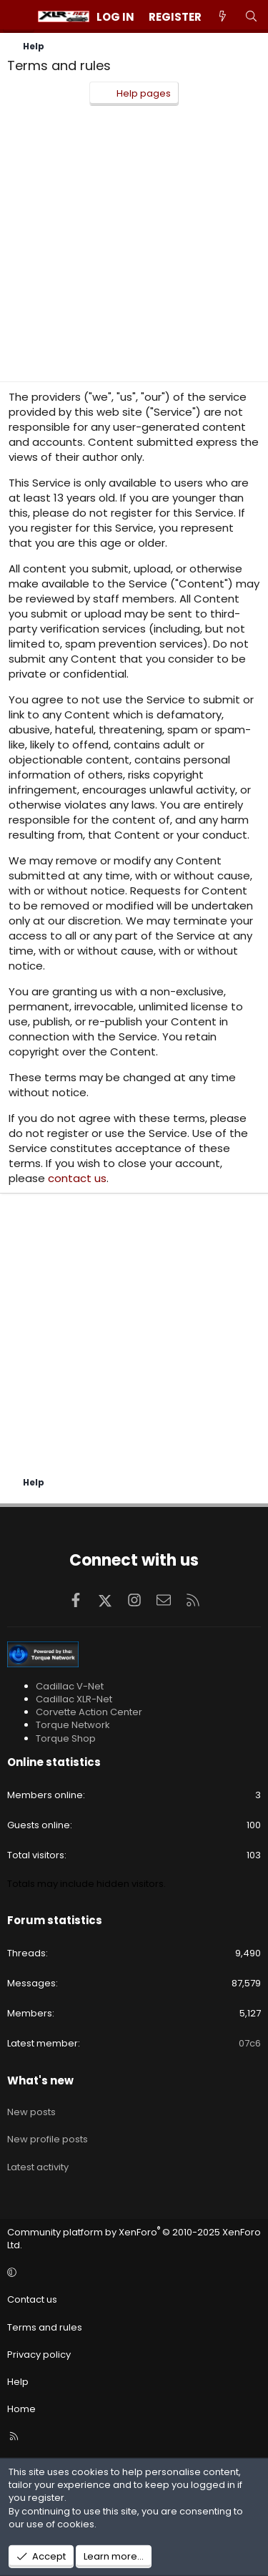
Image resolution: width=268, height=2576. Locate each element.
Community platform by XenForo (134, 2238)
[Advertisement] (134, 247)
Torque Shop (66, 1738)
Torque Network (73, 1725)
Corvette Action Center (89, 1712)
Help (18, 2382)
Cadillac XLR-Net (74, 1699)
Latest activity (38, 2167)
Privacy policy (39, 2354)
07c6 (250, 2043)
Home (21, 2409)
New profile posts (47, 2139)
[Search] (251, 17)
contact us (77, 1178)
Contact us (32, 2299)
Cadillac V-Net (70, 1686)
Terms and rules (44, 2327)
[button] (132, 2272)
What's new (40, 2080)
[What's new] (223, 17)
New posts (31, 2112)
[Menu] (18, 16)
